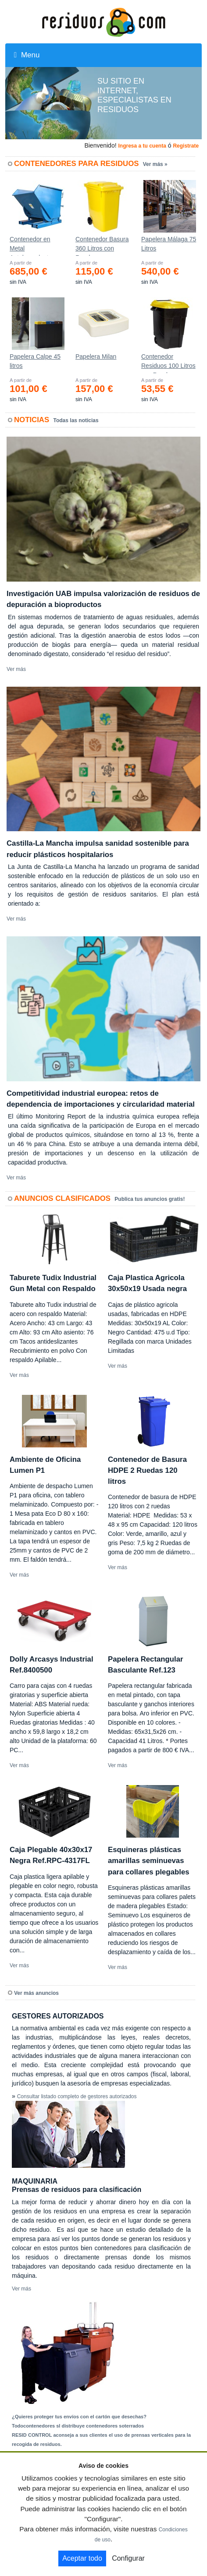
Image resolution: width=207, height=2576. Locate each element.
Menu (26, 55)
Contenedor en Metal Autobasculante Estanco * (31, 246)
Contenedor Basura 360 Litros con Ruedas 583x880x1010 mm (101, 246)
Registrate (186, 146)
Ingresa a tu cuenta (142, 146)
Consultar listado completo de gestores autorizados (77, 2096)
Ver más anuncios (36, 1993)
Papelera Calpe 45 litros (35, 361)
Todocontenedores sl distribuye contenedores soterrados (78, 2425)
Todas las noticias (76, 420)
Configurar (128, 2558)
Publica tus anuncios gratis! (149, 1199)
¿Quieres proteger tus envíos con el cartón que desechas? (79, 2416)
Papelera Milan (95, 356)
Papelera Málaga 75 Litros (168, 244)
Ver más (16, 669)
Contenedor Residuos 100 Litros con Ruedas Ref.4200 (168, 363)
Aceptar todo (82, 2558)
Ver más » (155, 164)
